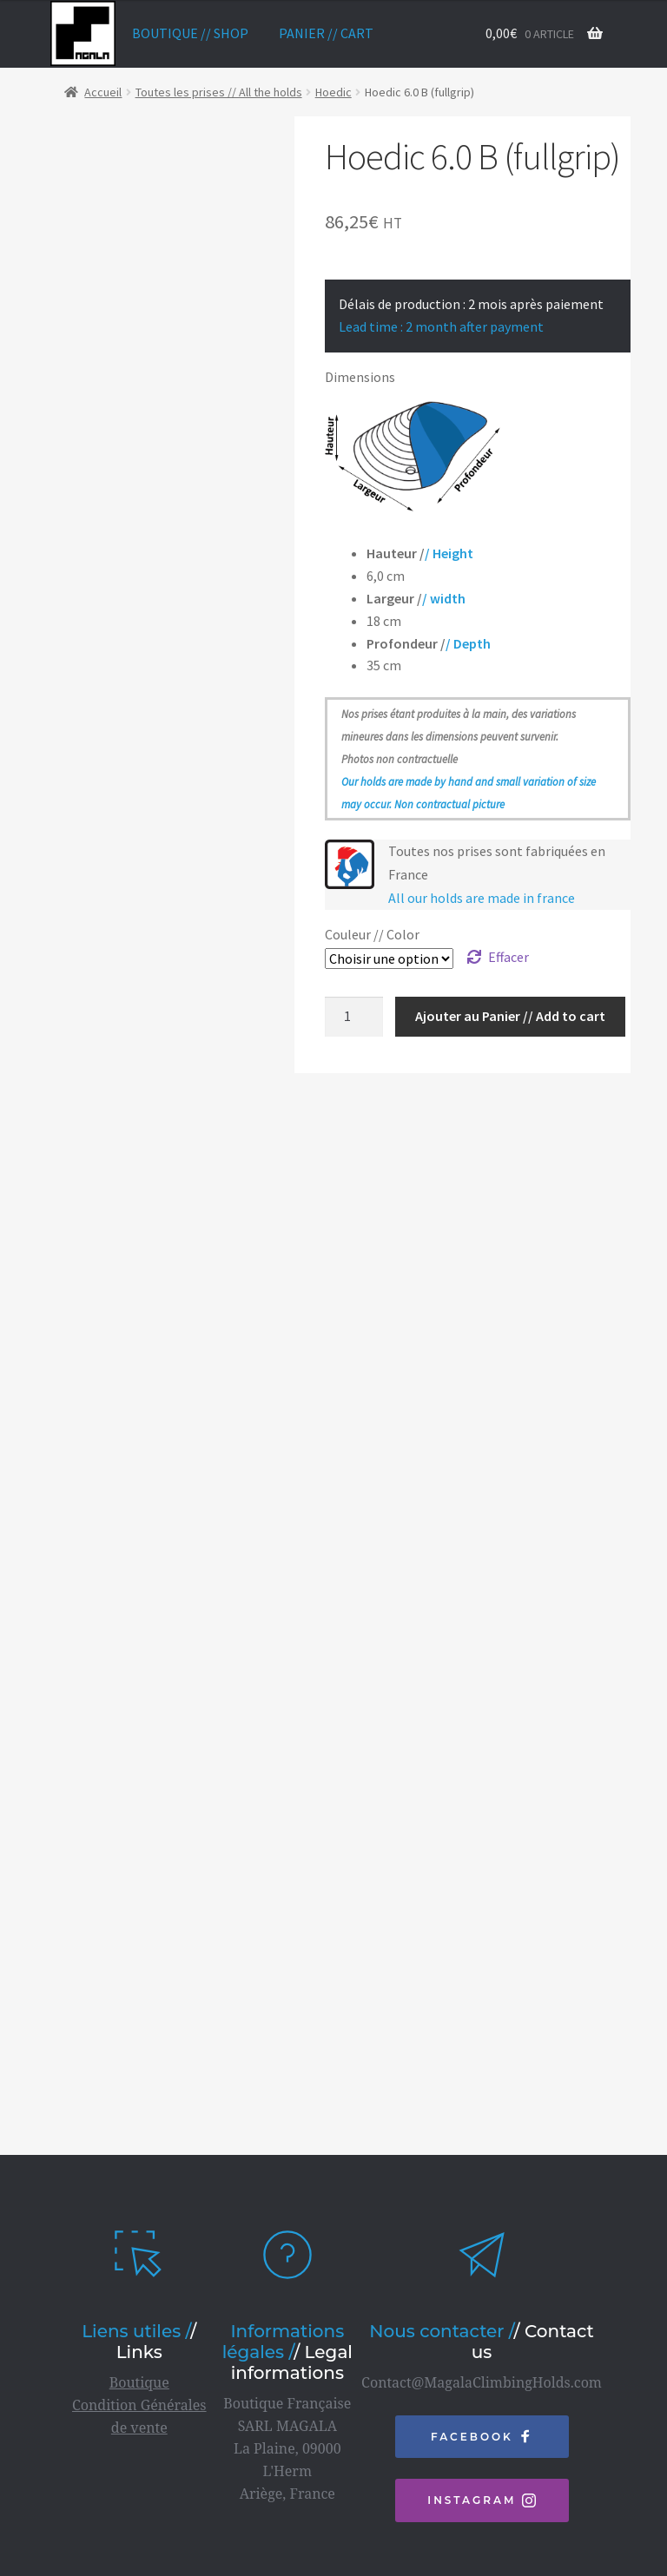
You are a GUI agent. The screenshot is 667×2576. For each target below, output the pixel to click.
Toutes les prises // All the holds (218, 92)
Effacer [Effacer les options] (508, 956)
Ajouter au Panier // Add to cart (510, 1015)
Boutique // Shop (190, 33)
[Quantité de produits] (354, 1017)
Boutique (139, 2327)
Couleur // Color (372, 934)
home (83, 33)
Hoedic (333, 92)
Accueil (103, 92)
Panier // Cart (326, 33)
